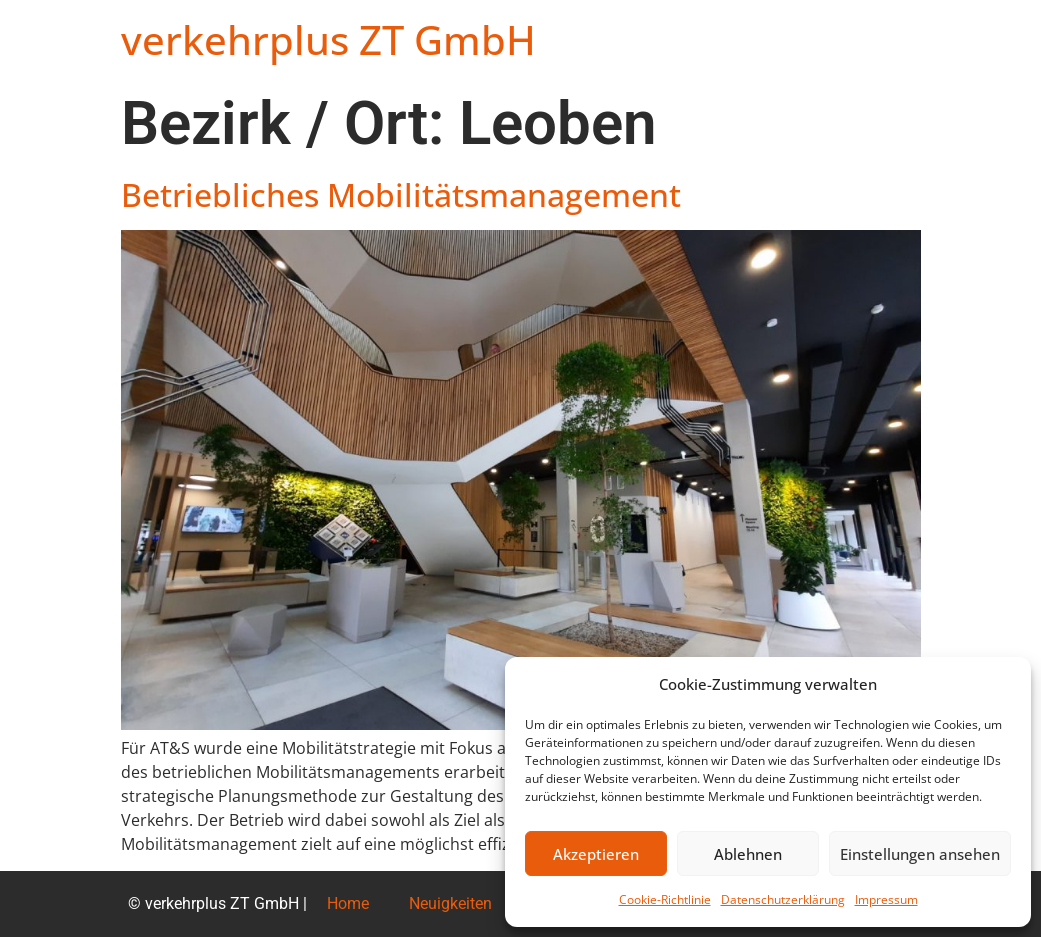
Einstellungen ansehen (920, 854)
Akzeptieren (596, 854)
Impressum (886, 899)
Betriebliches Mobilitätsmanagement (401, 194)
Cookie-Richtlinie (665, 899)
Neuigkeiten (450, 903)
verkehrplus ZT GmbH (328, 39)
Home (348, 903)
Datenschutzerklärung (783, 899)
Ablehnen (748, 854)
